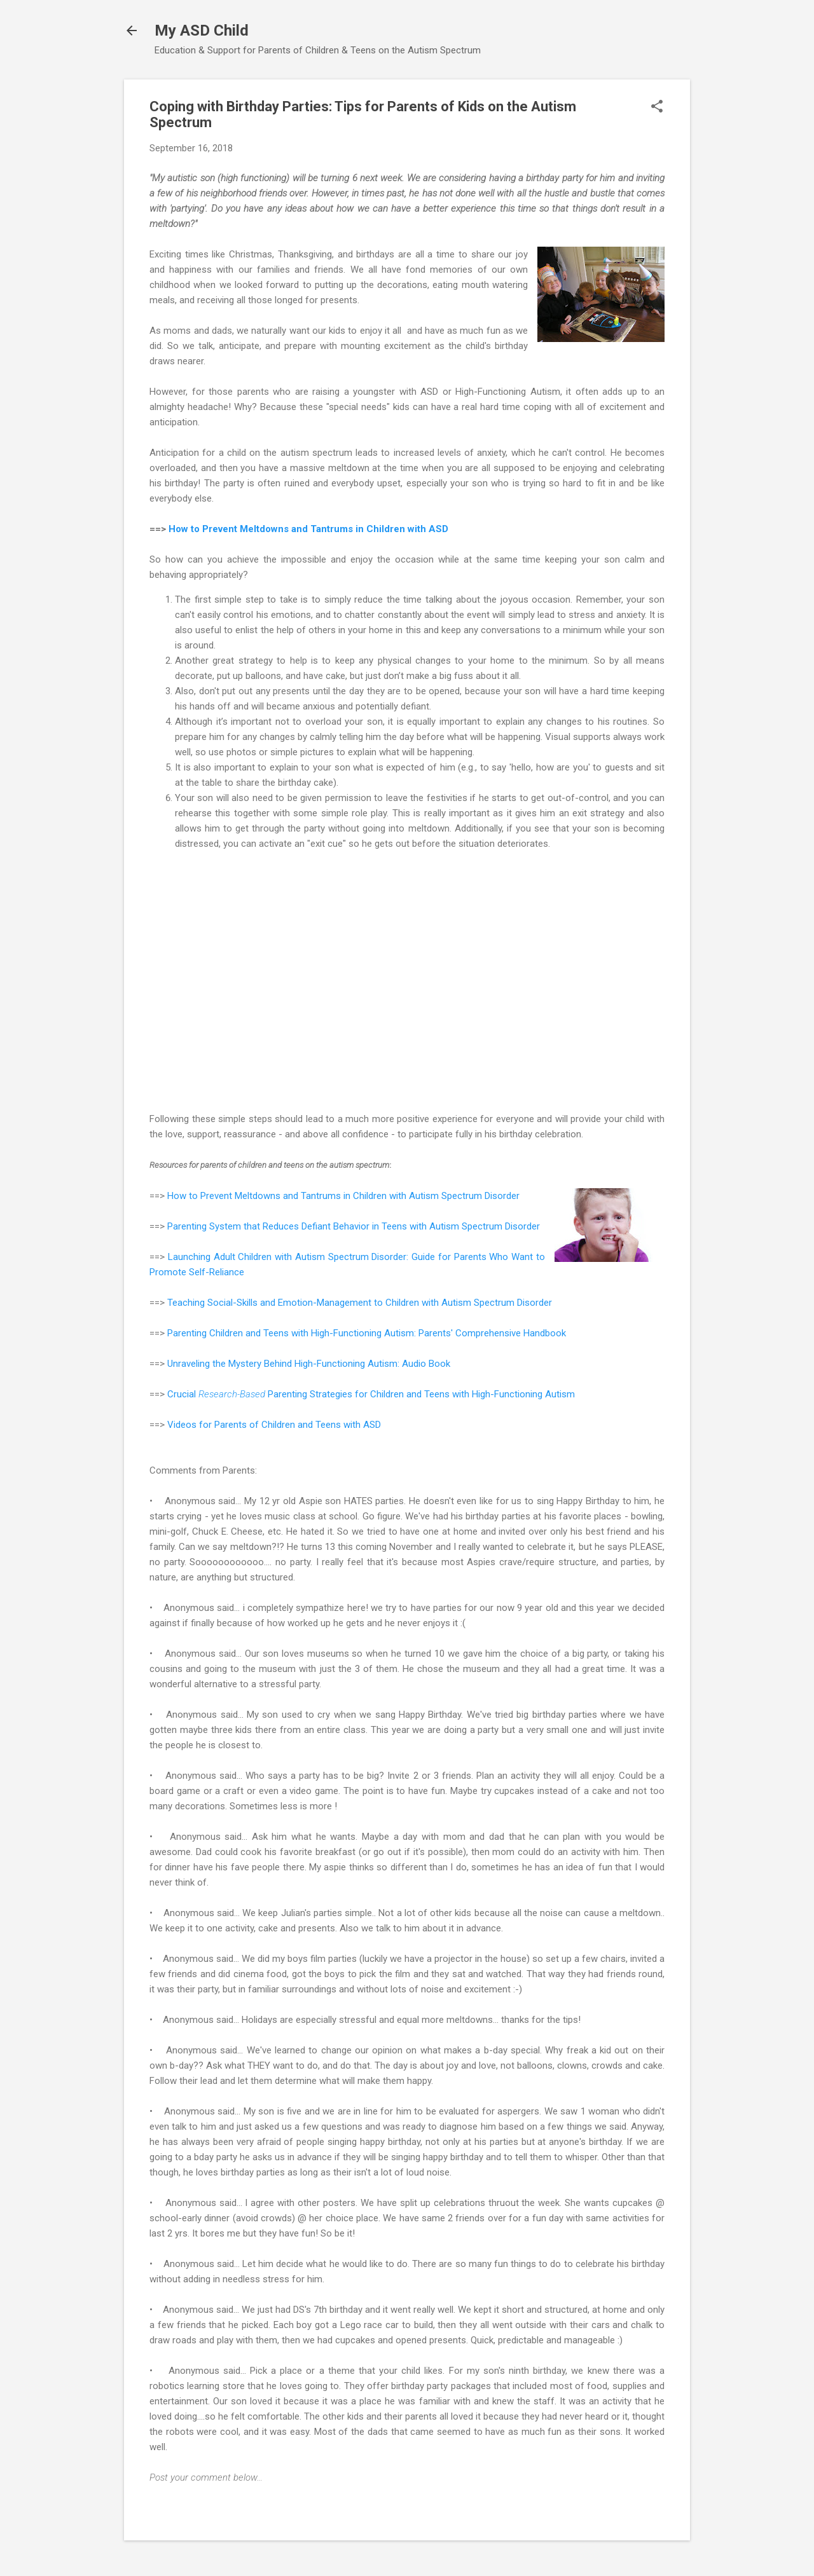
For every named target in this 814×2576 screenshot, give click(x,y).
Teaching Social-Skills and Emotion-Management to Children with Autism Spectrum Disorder (359, 1302)
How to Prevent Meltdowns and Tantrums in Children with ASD (308, 529)
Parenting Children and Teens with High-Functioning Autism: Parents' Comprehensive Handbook (366, 1333)
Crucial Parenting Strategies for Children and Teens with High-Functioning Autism (371, 1394)
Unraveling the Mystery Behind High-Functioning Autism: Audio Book (308, 1363)
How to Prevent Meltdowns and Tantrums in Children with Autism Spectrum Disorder (343, 1196)
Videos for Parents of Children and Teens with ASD (274, 1424)
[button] (657, 107)
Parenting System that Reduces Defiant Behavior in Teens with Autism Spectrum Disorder (353, 1226)
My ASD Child (202, 30)
